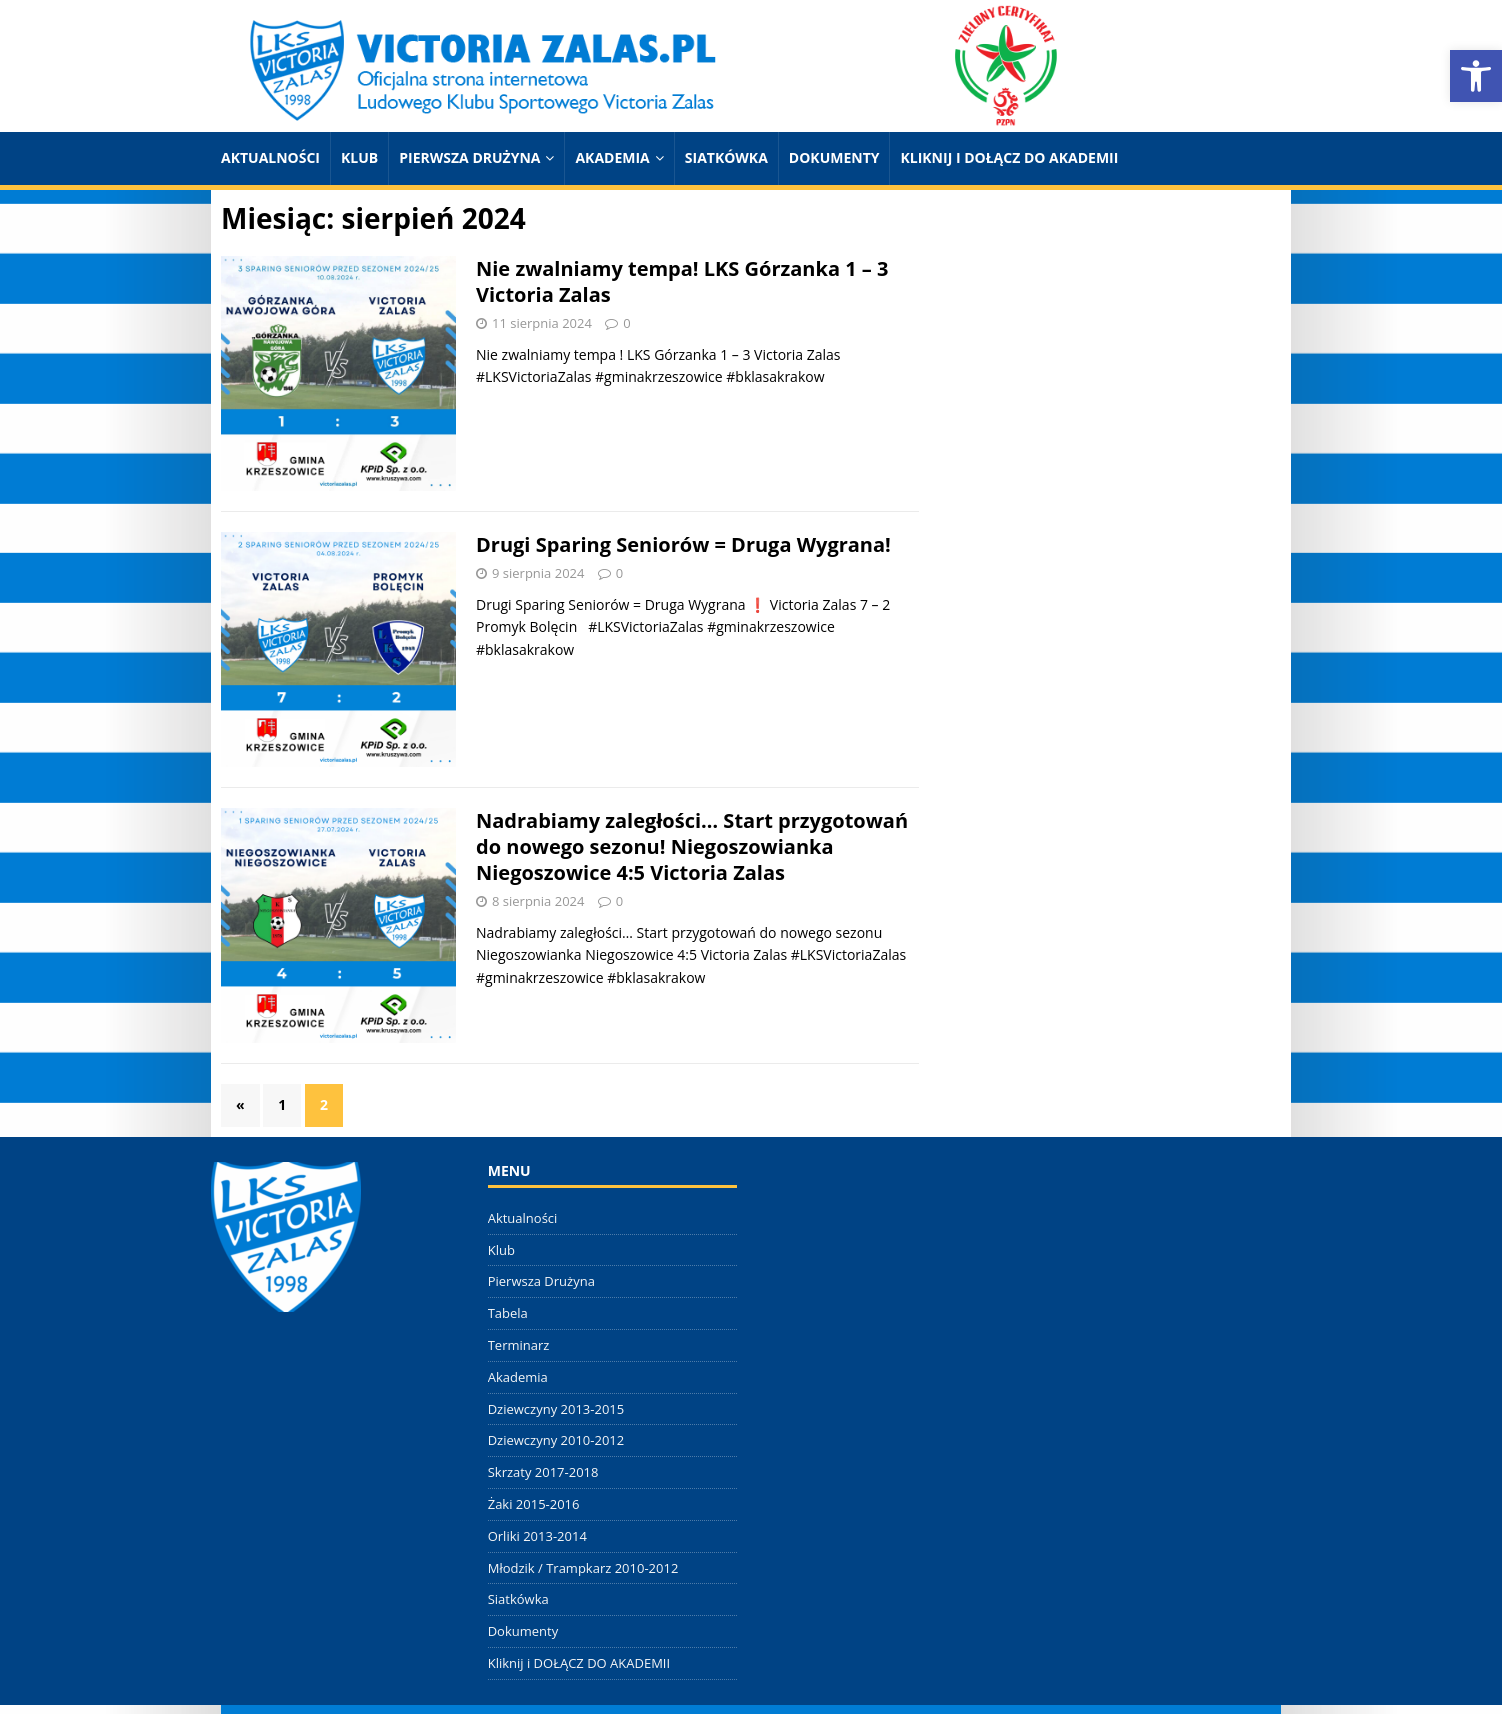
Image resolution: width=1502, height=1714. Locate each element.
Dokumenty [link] (834, 157)
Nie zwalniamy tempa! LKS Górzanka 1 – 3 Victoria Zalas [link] (682, 281)
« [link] (240, 1104)
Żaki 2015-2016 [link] (534, 1504)
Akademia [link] (612, 157)
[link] (1476, 76)
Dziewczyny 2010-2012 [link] (556, 1440)
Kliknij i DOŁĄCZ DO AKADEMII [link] (1009, 157)
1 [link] (282, 1104)
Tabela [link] (508, 1313)
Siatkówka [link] (726, 157)
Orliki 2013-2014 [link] (537, 1536)
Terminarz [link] (519, 1345)
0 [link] (626, 323)
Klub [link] (359, 157)
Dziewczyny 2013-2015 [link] (556, 1409)
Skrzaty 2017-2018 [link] (543, 1472)
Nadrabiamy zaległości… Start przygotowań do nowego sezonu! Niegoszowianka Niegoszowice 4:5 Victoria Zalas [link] (692, 846)
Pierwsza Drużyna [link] (469, 157)
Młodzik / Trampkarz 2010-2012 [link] (583, 1568)
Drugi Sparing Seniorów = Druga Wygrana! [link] (683, 544)
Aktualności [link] (270, 157)
